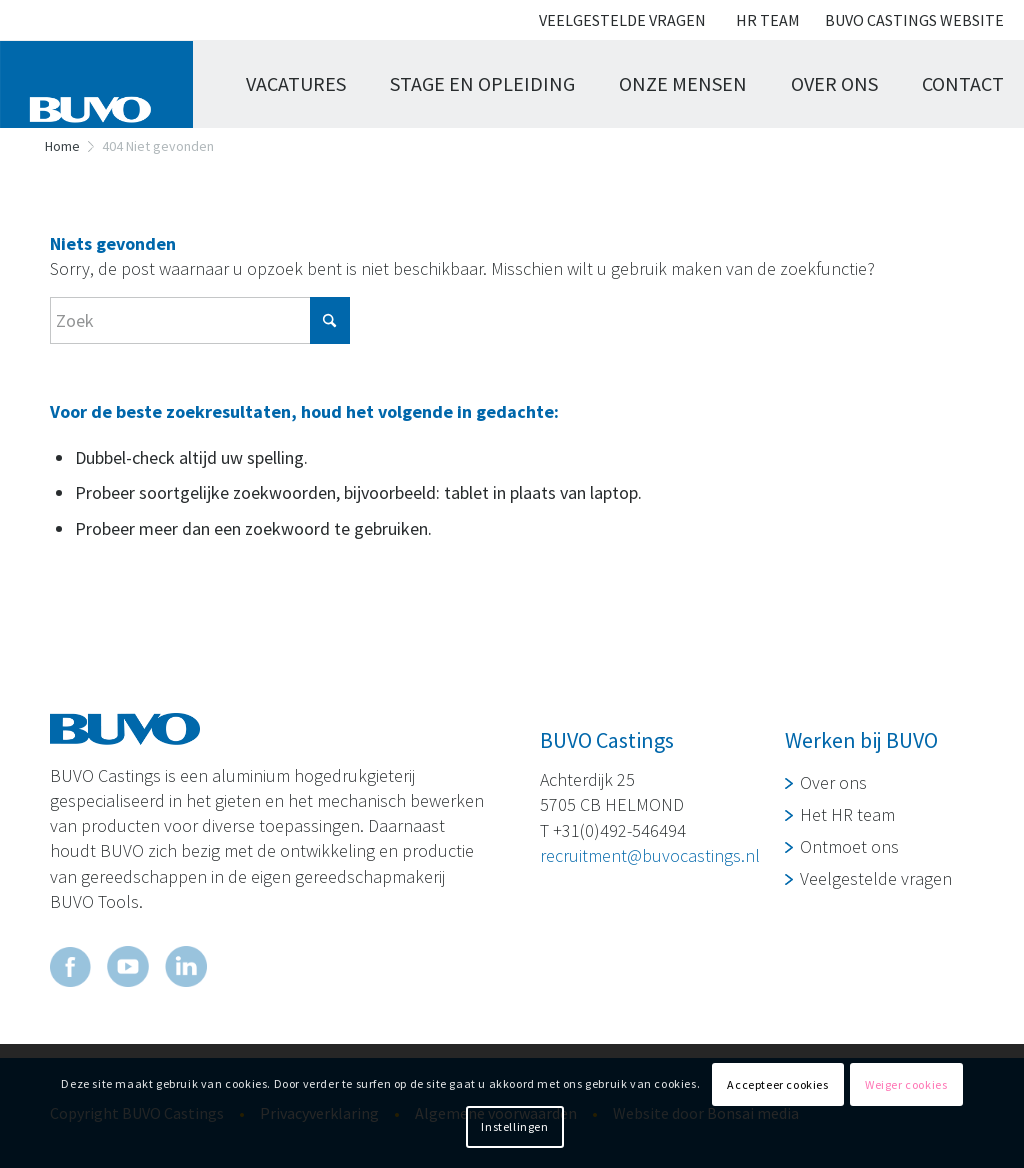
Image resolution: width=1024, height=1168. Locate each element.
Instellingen (514, 1126)
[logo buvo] (106, 84)
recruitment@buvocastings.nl (650, 855)
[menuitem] (622, 21)
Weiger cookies (906, 1084)
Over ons (833, 782)
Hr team (768, 20)
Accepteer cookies (777, 1084)
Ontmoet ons (849, 846)
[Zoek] (200, 320)
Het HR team (847, 814)
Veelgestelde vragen (622, 20)
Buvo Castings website (914, 20)
